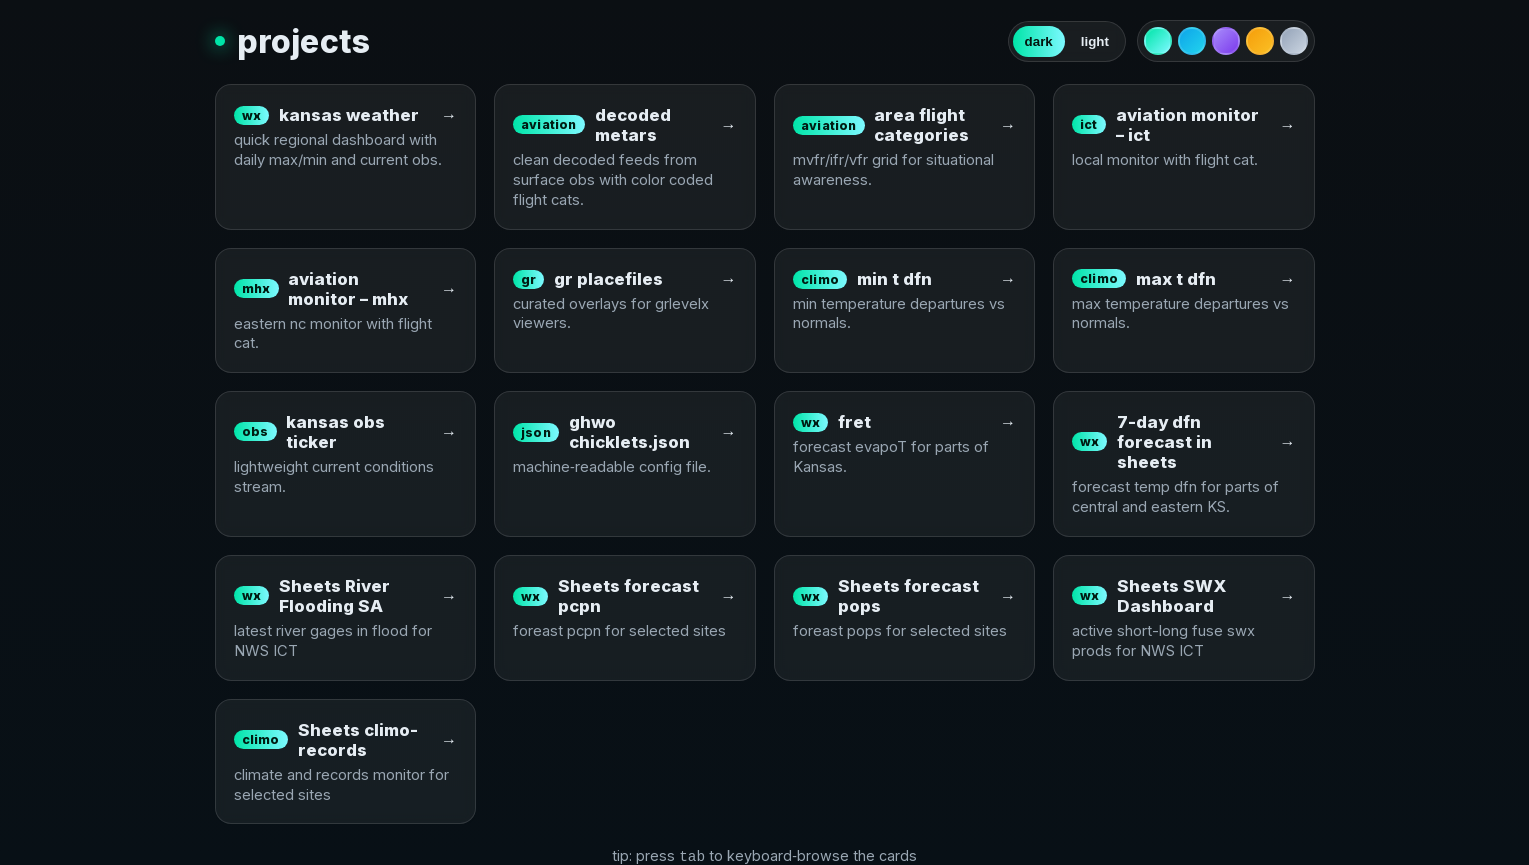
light (1095, 41)
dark (1039, 41)
